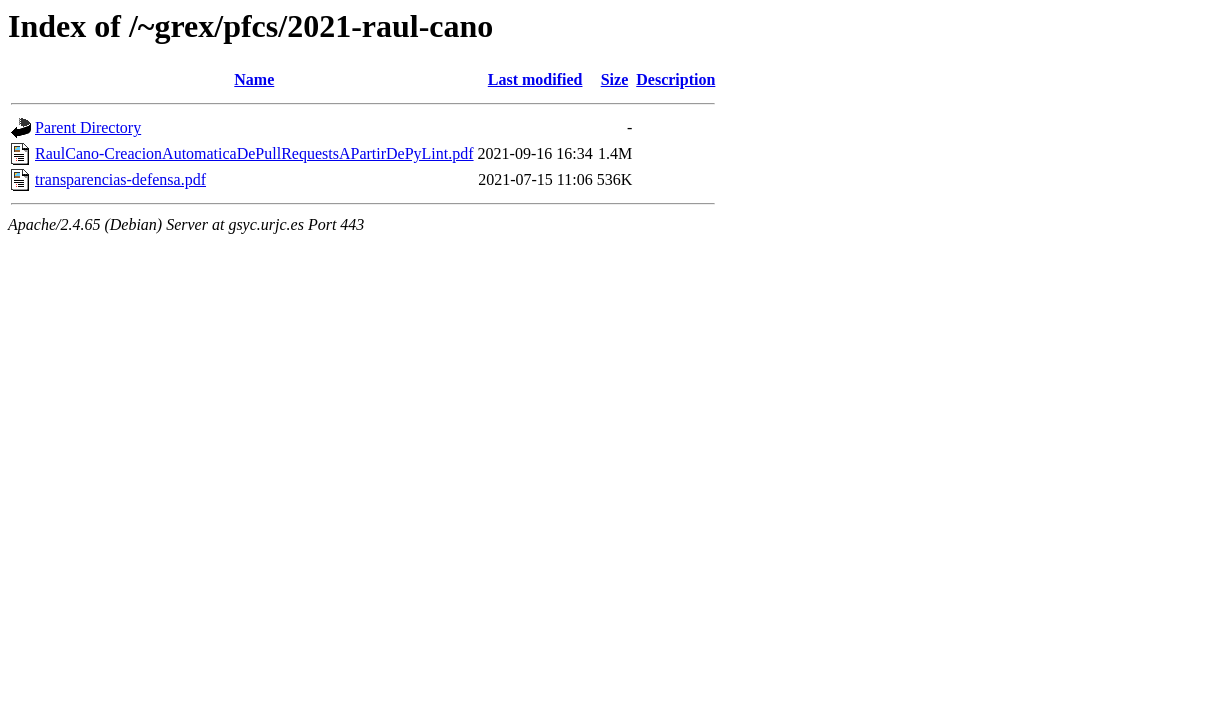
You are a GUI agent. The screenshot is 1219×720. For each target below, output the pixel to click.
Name (254, 79)
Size (615, 79)
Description (675, 79)
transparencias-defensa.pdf (120, 179)
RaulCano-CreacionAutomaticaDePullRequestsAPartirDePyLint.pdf (254, 153)
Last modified (535, 79)
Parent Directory (88, 127)
